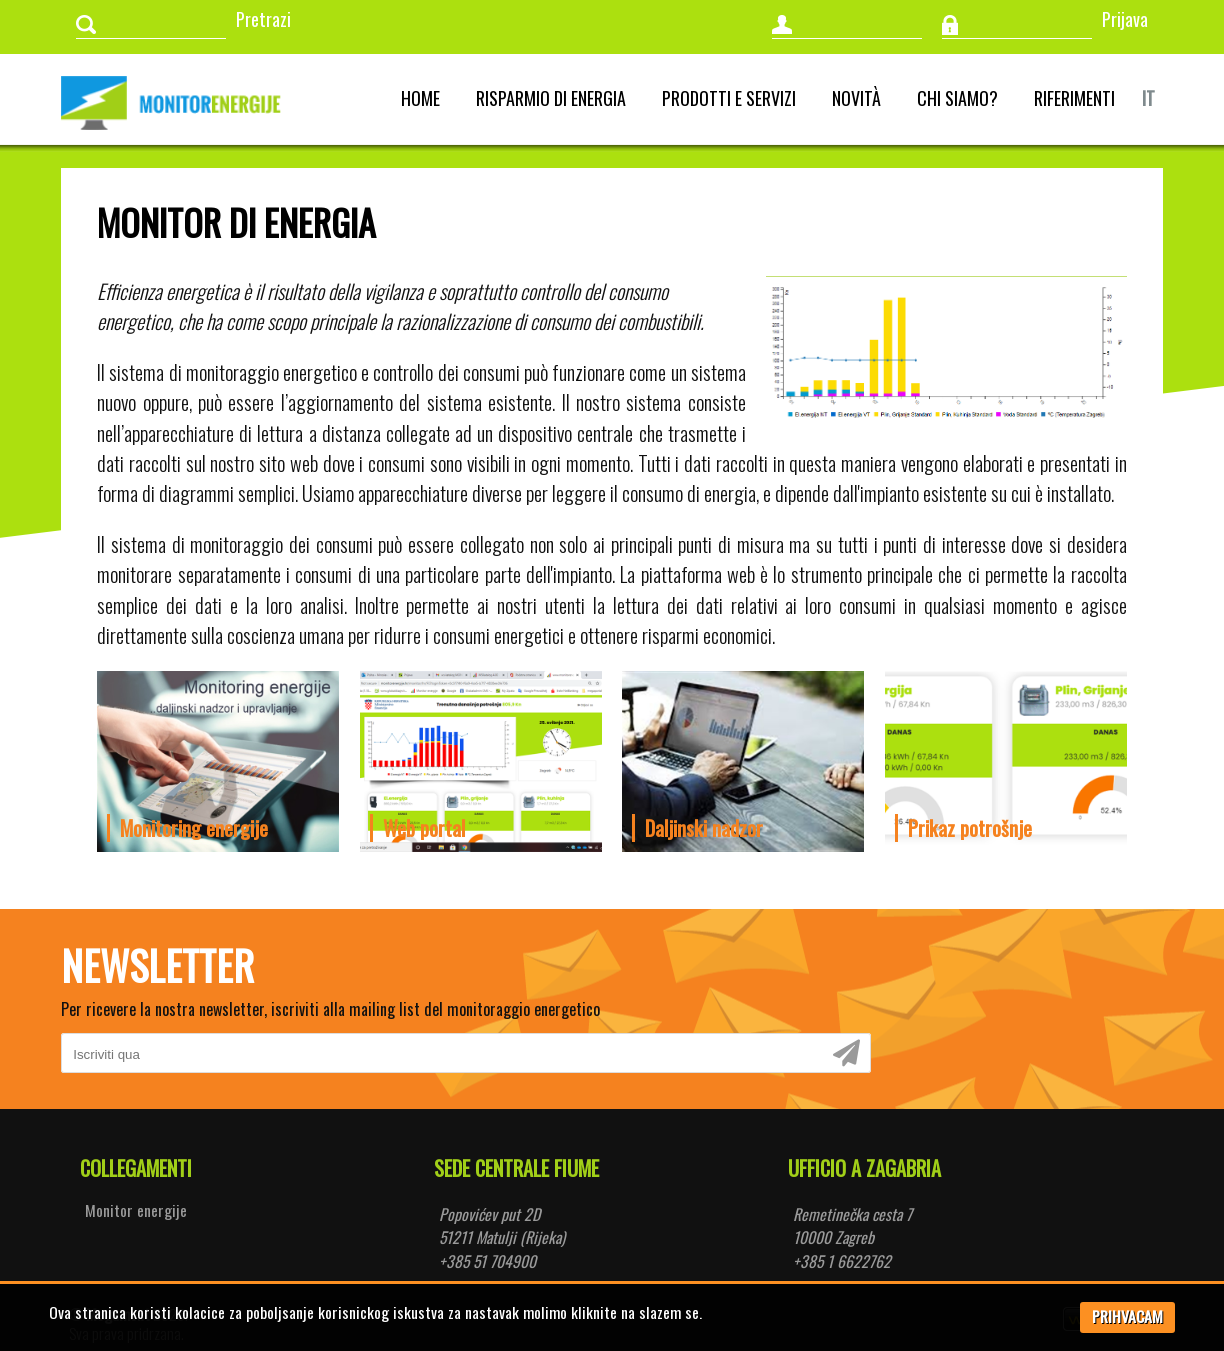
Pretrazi (263, 19)
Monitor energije (136, 1210)
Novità (856, 98)
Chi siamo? (957, 98)
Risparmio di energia (551, 98)
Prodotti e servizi (729, 98)
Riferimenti (1074, 98)
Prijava (1125, 19)
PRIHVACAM (1127, 1316)
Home (420, 98)
